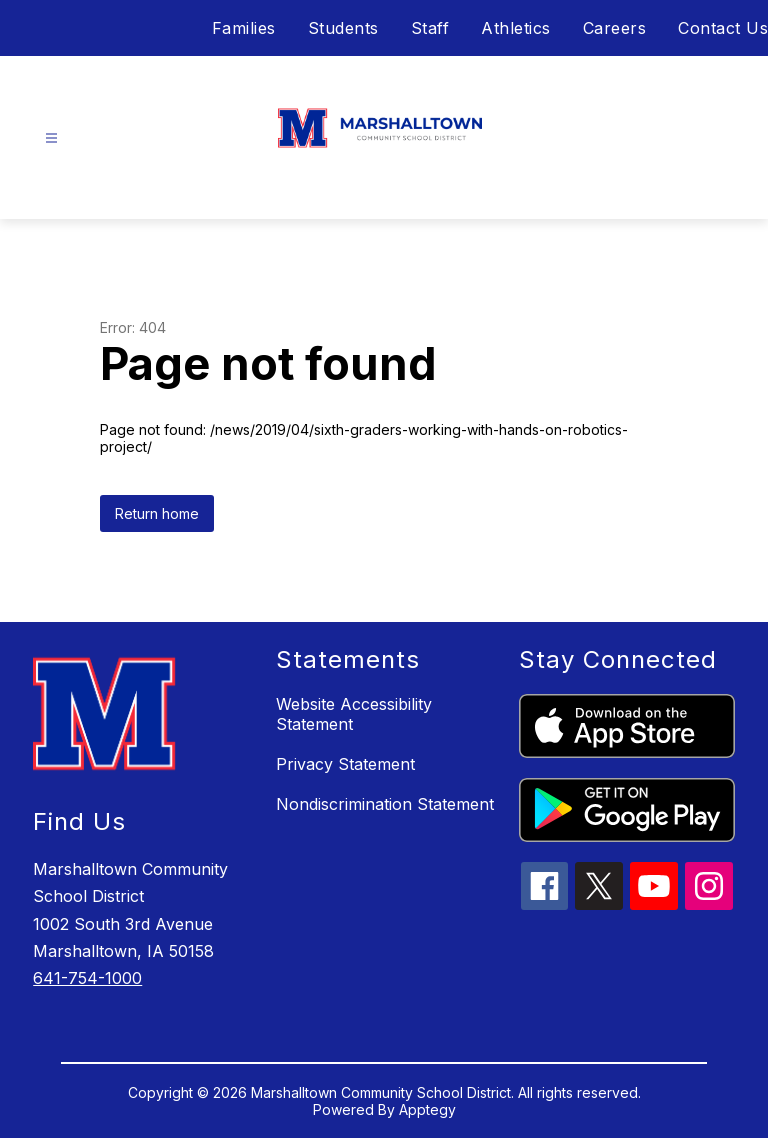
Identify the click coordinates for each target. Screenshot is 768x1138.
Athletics (516, 28)
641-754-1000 (87, 978)
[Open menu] (51, 138)
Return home (157, 513)
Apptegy (427, 1109)
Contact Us (723, 28)
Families (244, 28)
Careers (615, 28)
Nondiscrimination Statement (385, 804)
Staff (430, 28)
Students (343, 28)
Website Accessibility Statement (354, 714)
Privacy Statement (345, 764)
